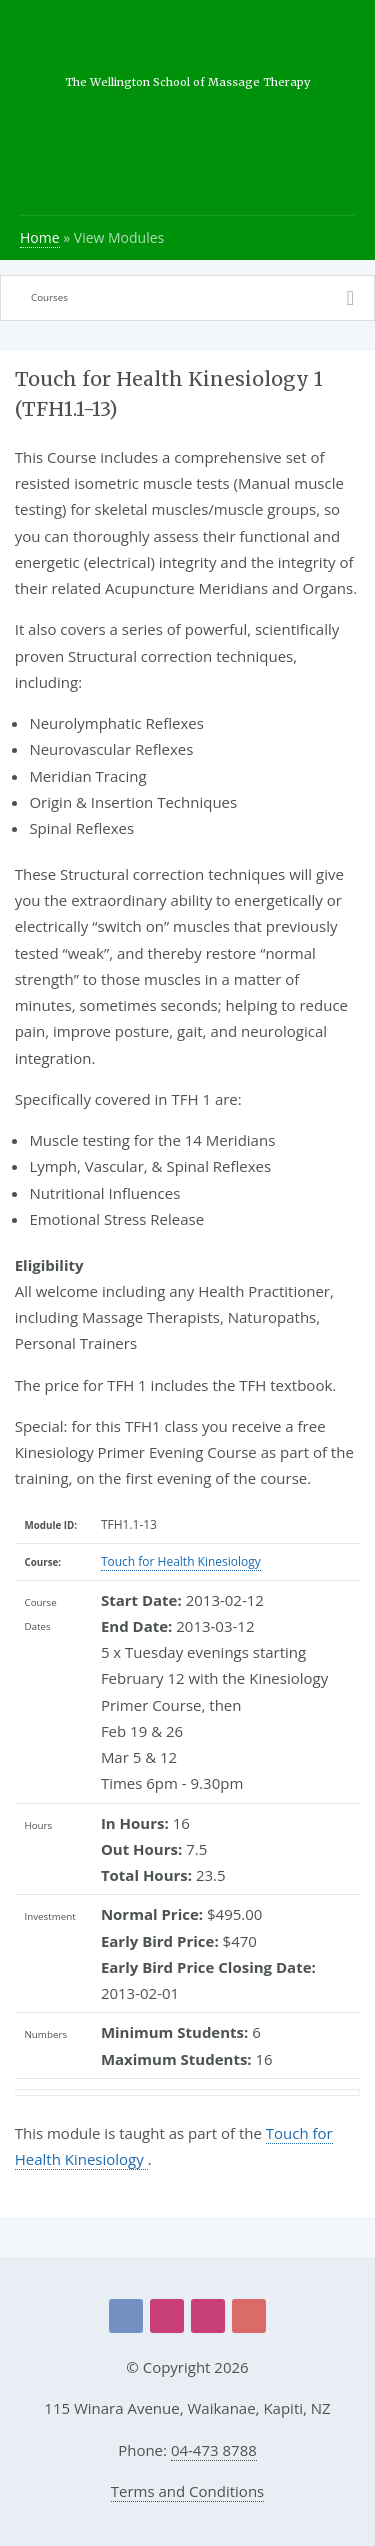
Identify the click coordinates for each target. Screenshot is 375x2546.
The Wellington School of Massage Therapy (187, 82)
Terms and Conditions (188, 2491)
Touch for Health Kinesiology (181, 1561)
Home (40, 237)
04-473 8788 (214, 2450)
